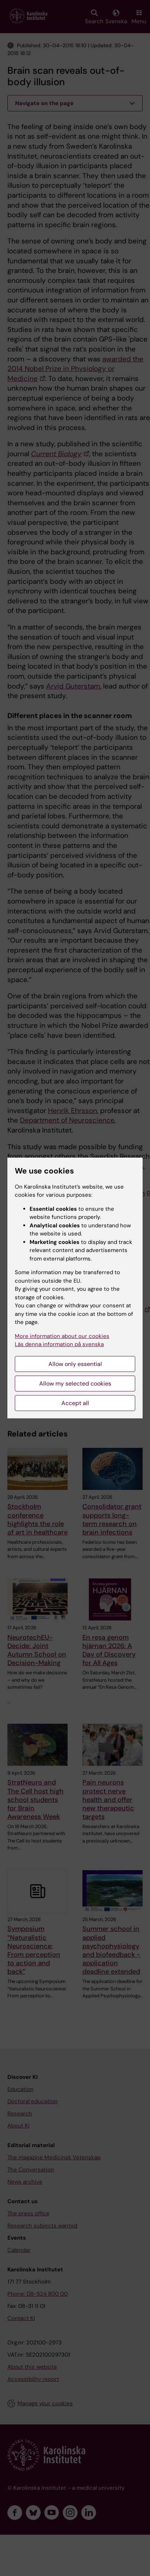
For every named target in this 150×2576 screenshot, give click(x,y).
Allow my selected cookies (75, 1383)
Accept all (75, 1403)
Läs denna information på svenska (59, 1344)
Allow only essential (75, 1364)
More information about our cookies (62, 1336)
